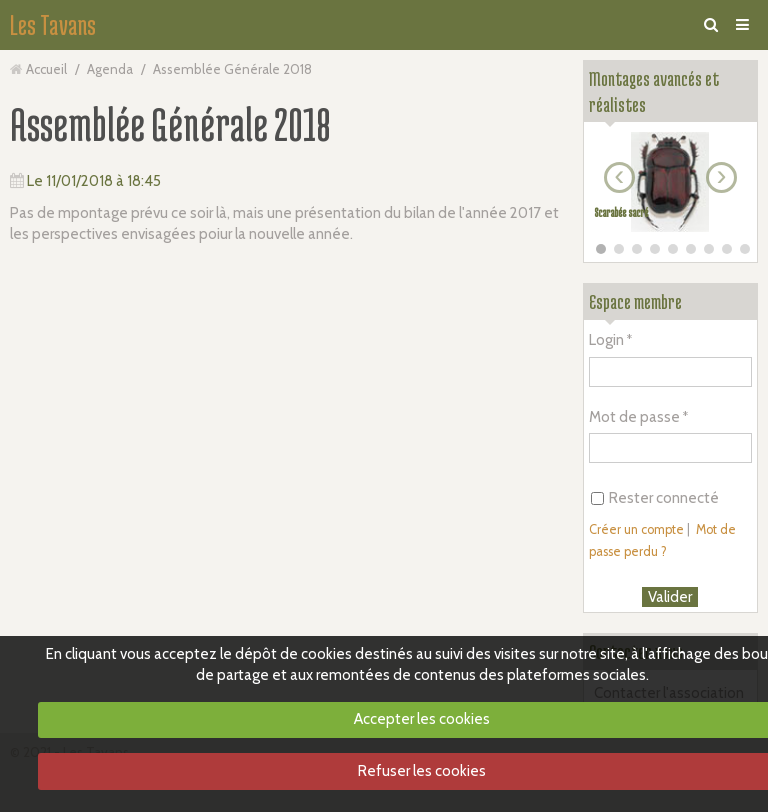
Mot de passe (634, 417)
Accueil (46, 69)
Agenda (110, 69)
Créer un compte (636, 529)
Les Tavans (53, 25)
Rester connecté (655, 498)
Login (606, 340)
